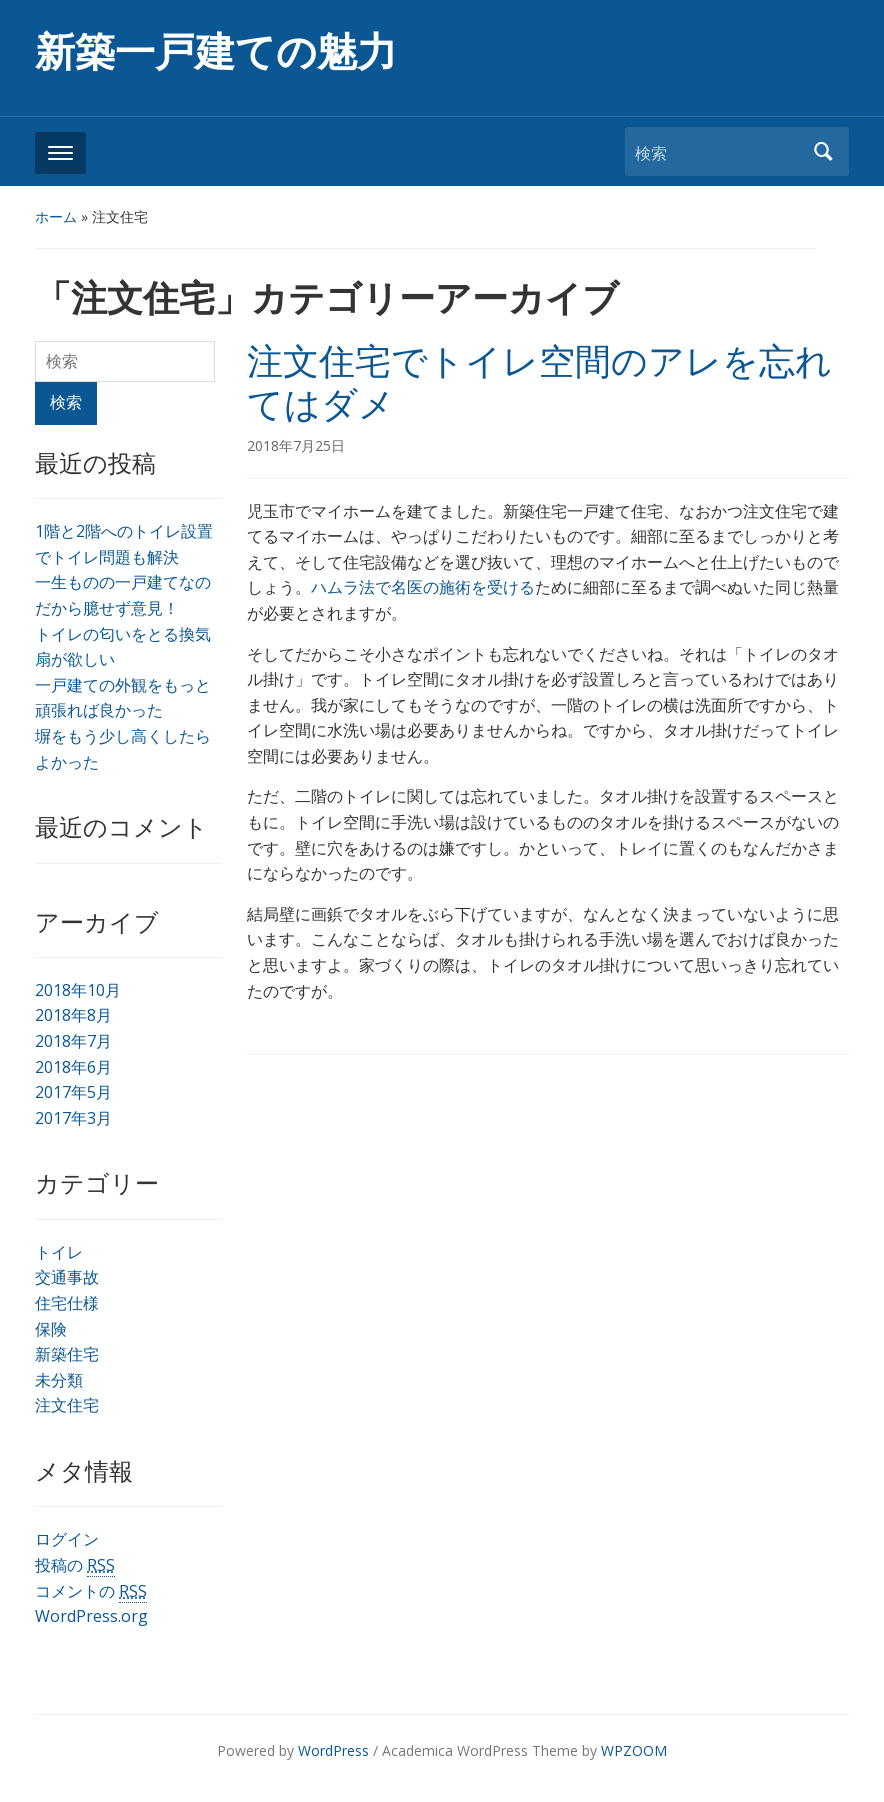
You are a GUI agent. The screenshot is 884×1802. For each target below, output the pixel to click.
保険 (51, 1329)
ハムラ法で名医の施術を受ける (423, 587)
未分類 (59, 1380)
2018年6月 (73, 1067)
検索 (824, 151)
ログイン (67, 1539)
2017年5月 (73, 1092)
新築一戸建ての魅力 (216, 52)
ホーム (56, 216)
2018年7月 (73, 1041)
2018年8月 (73, 1015)
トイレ (59, 1252)
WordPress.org (91, 1616)
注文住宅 (67, 1405)
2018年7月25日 (296, 445)
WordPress (333, 1750)
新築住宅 (67, 1354)
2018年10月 (78, 990)
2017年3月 (73, 1118)
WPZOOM (634, 1750)
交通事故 (67, 1277)
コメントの (91, 1591)
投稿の (75, 1565)
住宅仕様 (67, 1303)
